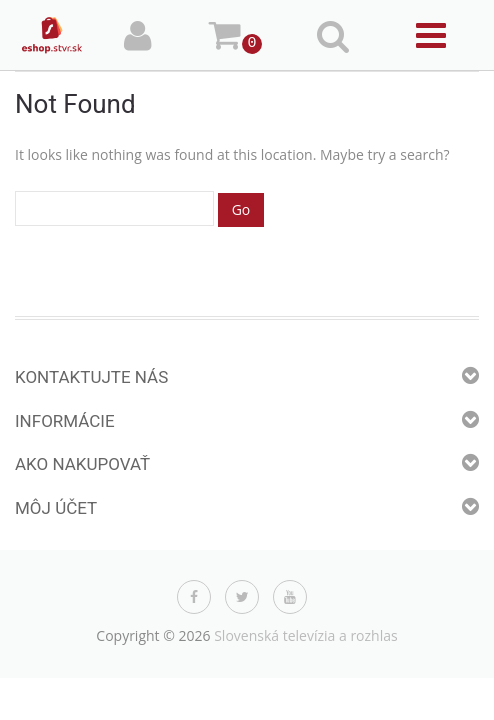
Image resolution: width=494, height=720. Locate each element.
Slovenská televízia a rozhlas (306, 635)
